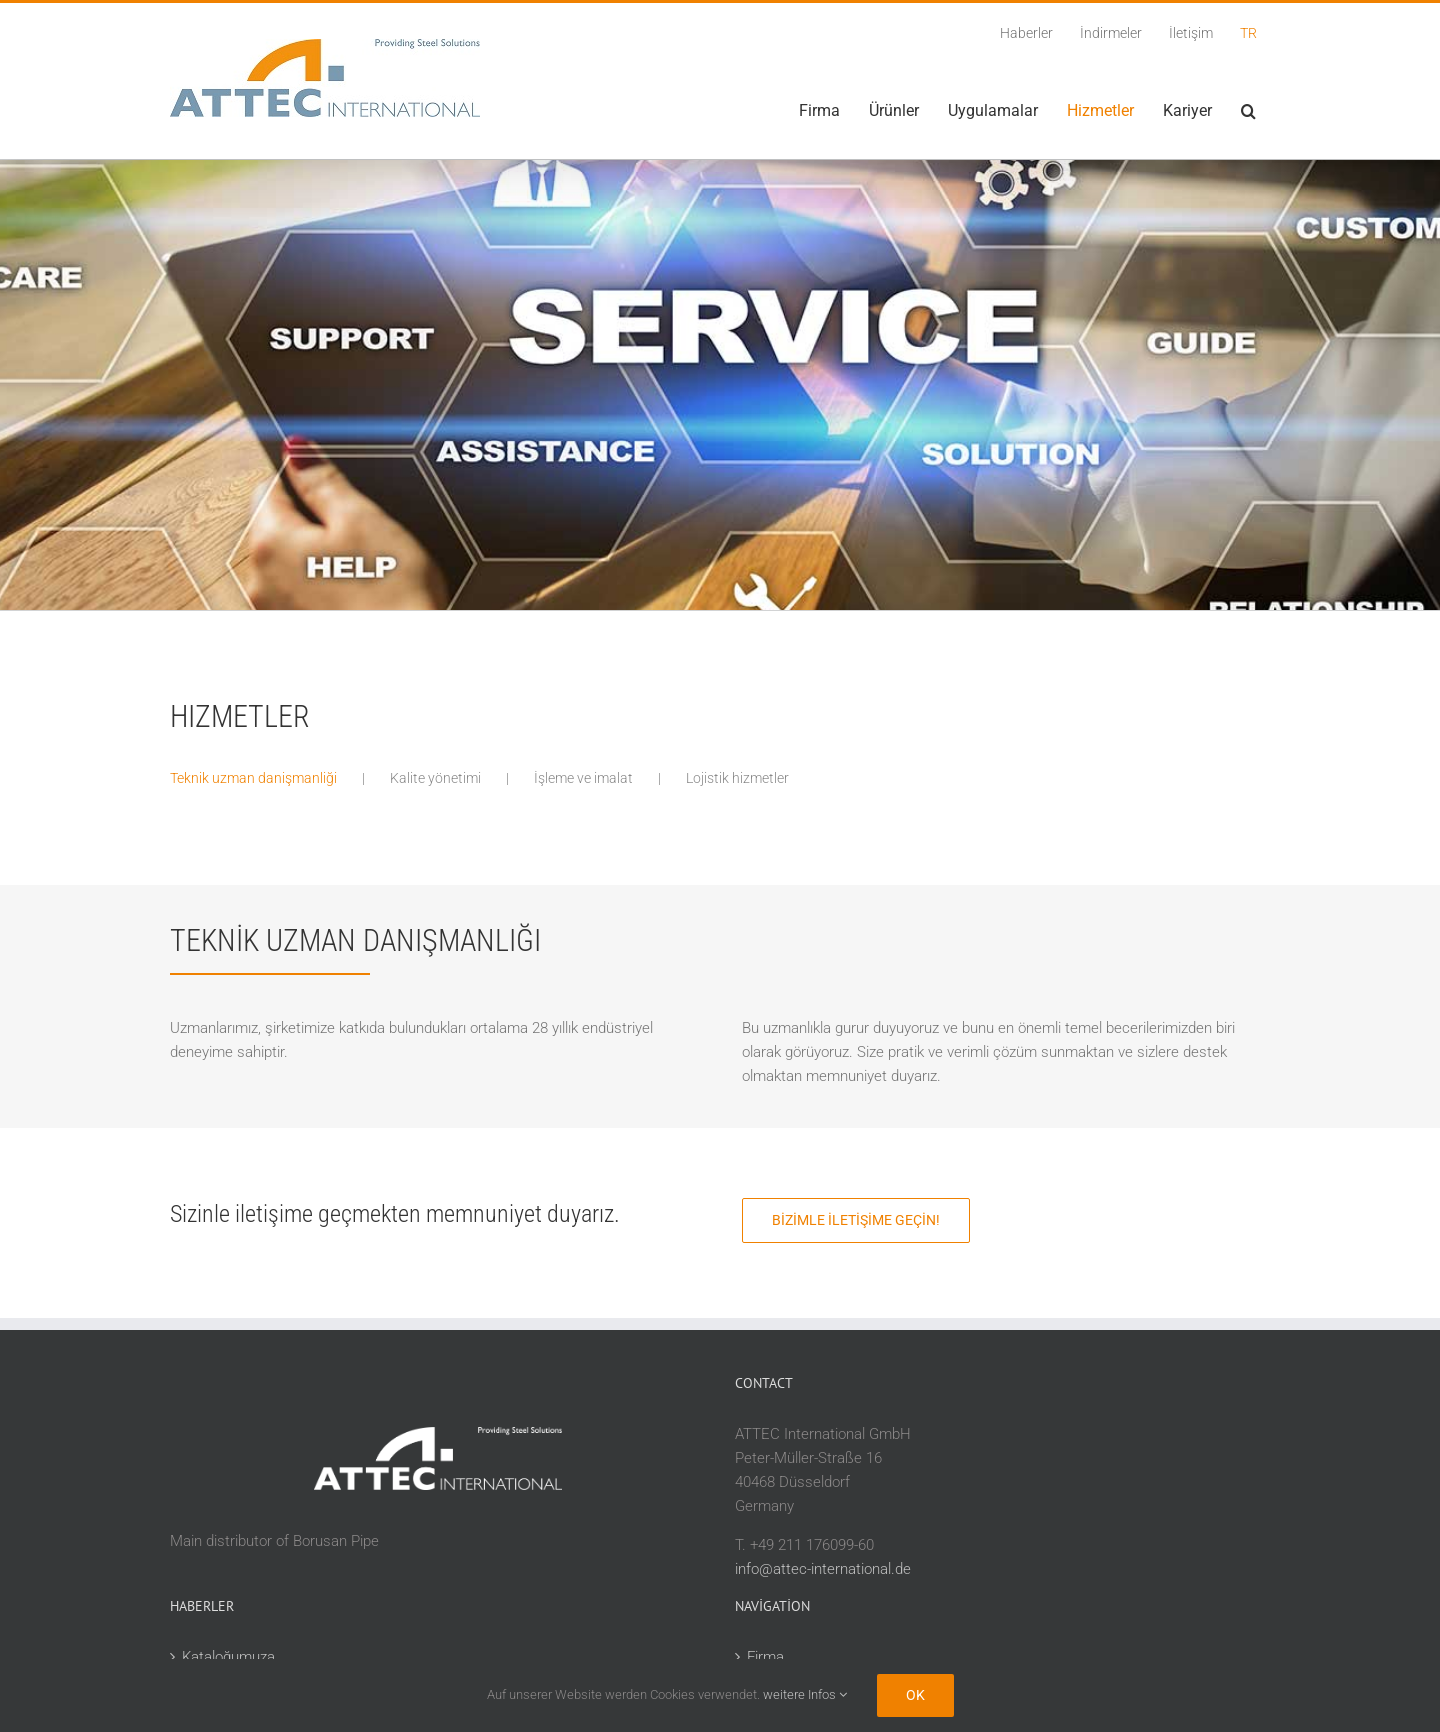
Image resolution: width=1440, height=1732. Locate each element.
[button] (1248, 111)
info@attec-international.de (823, 1569)
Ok (915, 1695)
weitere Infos (805, 1694)
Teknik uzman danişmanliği (253, 778)
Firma (765, 1657)
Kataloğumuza (228, 1657)
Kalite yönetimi (435, 778)
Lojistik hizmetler (737, 778)
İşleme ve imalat (583, 778)
